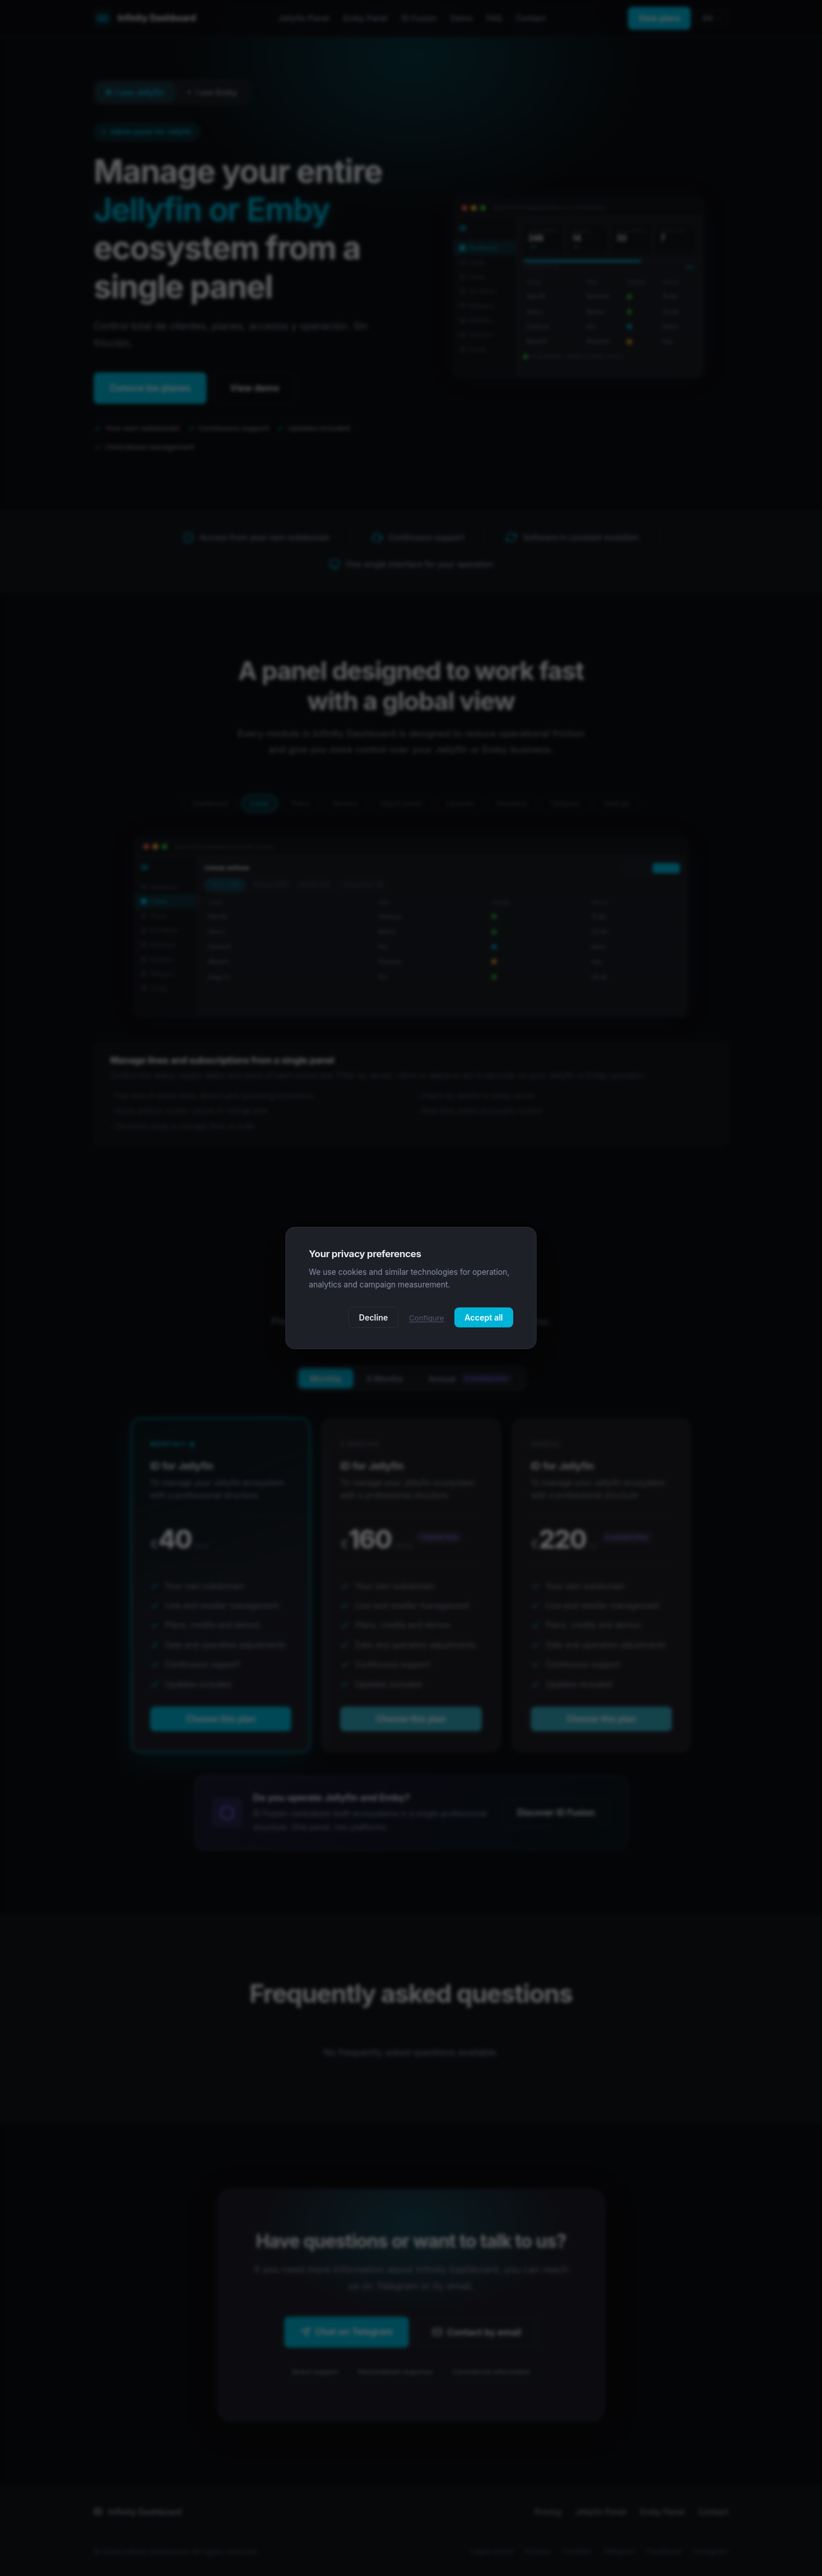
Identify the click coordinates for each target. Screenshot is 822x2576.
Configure (426, 1317)
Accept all (484, 1317)
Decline (373, 1317)
